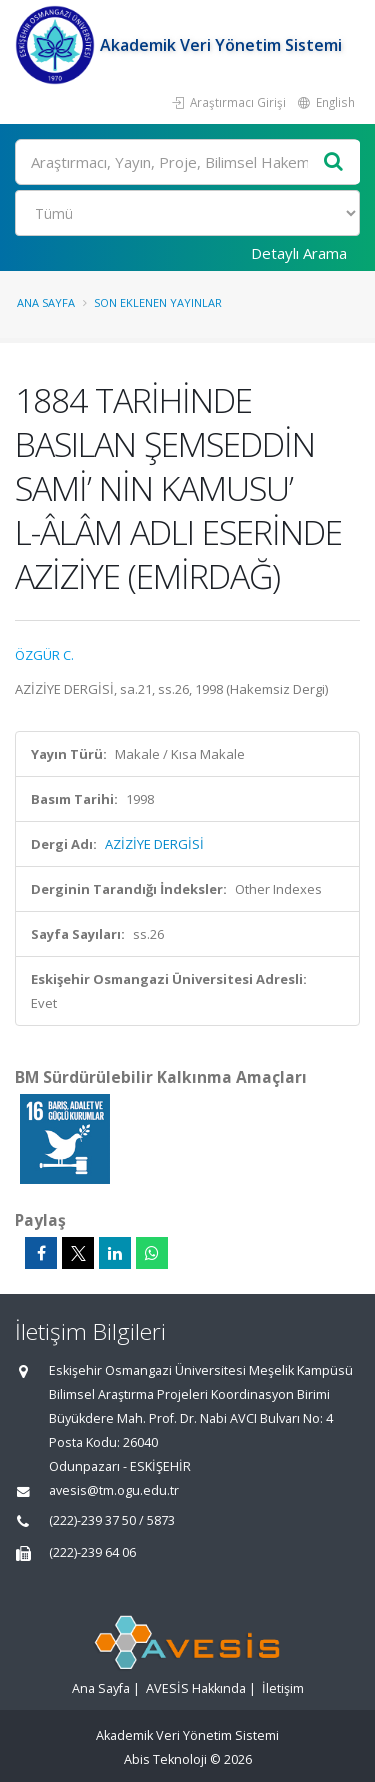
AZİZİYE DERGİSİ (154, 844)
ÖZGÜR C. (44, 655)
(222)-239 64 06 (92, 1552)
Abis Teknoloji (165, 1759)
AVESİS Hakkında (196, 1688)
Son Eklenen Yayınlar (158, 302)
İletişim (283, 1688)
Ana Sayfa (46, 302)
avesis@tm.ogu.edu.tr (114, 1490)
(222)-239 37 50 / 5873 (112, 1520)
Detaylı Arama (299, 253)
